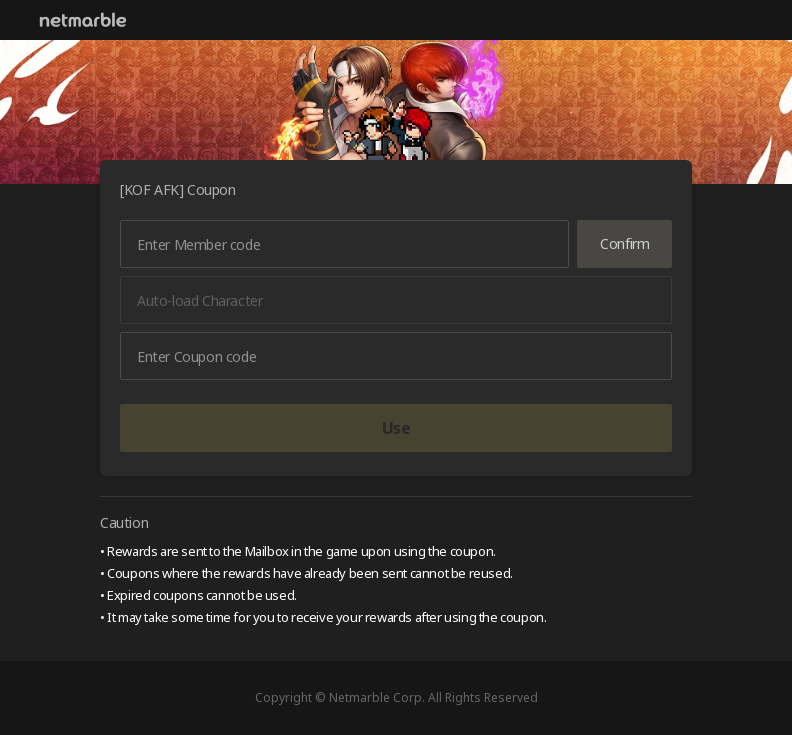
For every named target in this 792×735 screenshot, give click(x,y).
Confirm (624, 243)
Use (396, 428)
